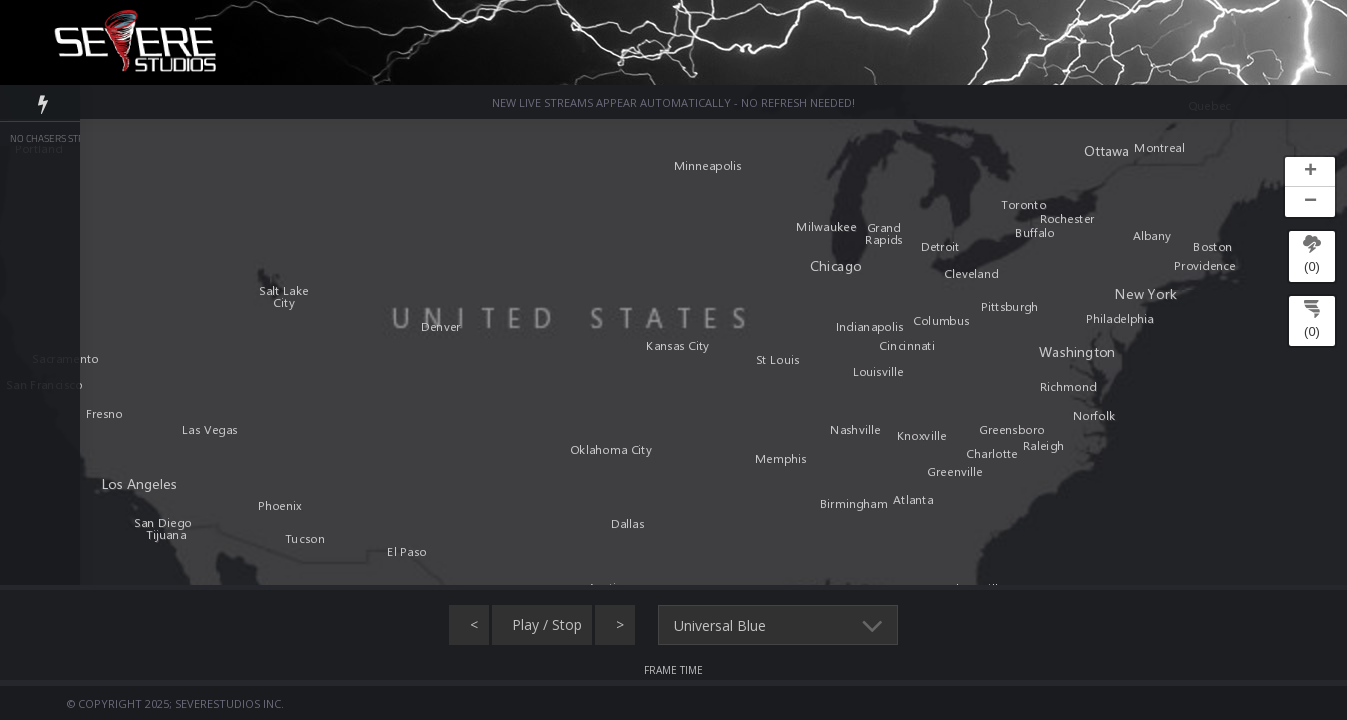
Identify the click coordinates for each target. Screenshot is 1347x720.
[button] (1310, 172)
